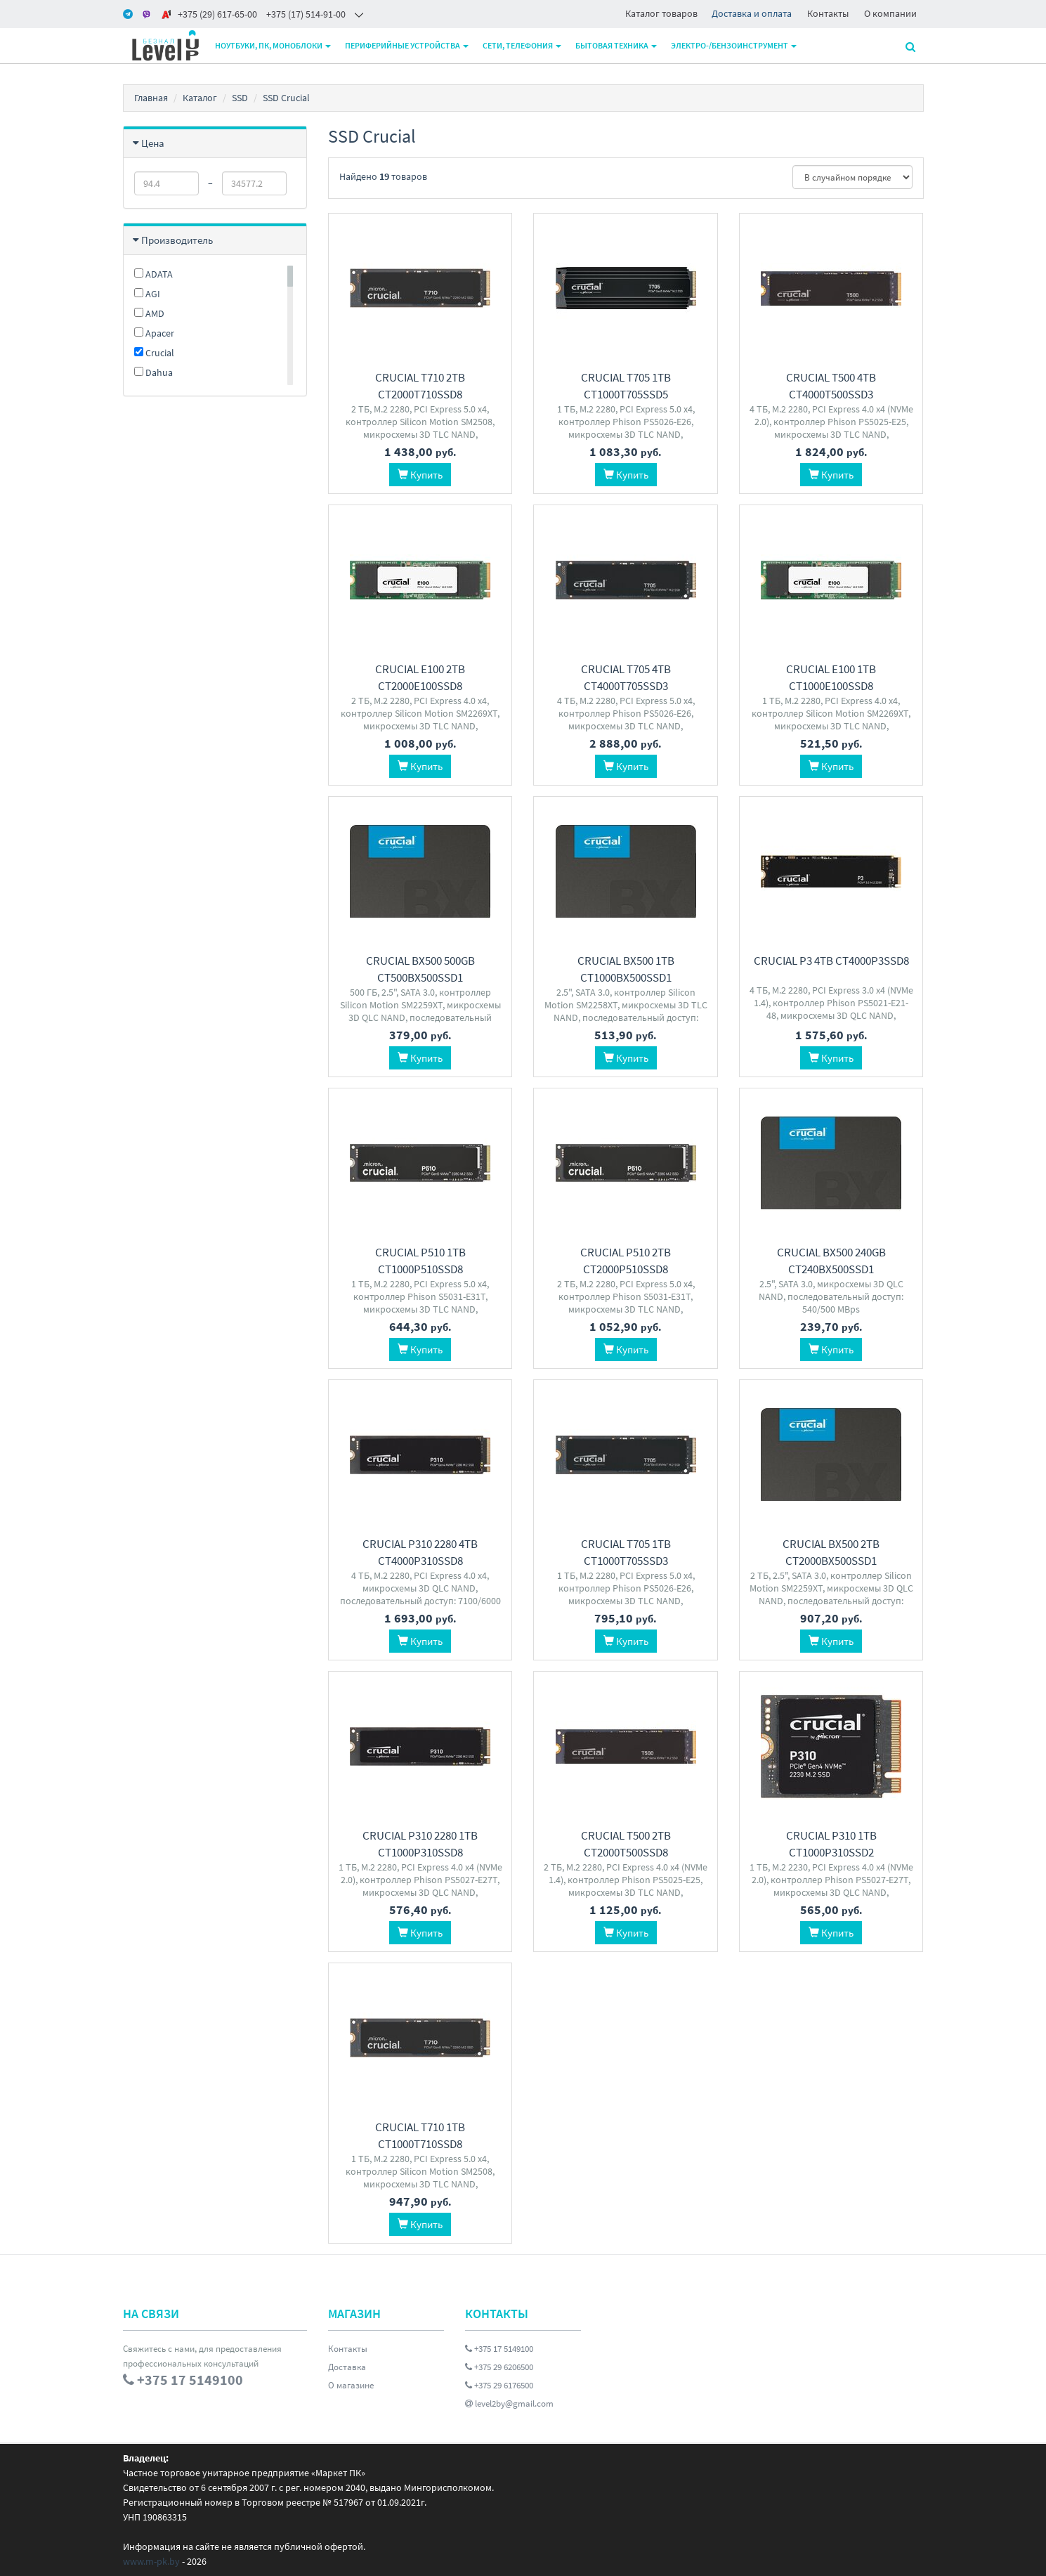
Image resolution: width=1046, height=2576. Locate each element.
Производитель (177, 240)
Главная (151, 97)
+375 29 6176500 (499, 2385)
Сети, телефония (522, 45)
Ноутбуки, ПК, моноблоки (273, 45)
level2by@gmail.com (509, 2403)
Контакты (828, 13)
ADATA (153, 274)
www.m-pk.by (151, 2561)
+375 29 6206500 (499, 2367)
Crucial (154, 352)
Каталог (200, 97)
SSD (240, 97)
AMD (149, 313)
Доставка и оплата (752, 13)
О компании (890, 13)
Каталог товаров (661, 13)
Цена (152, 143)
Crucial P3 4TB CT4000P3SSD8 (831, 960)
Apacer (154, 333)
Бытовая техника (616, 45)
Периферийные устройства (407, 45)
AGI (147, 293)
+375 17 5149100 (499, 2349)
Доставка (347, 2367)
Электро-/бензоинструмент (734, 45)
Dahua (153, 372)
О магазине (351, 2385)
